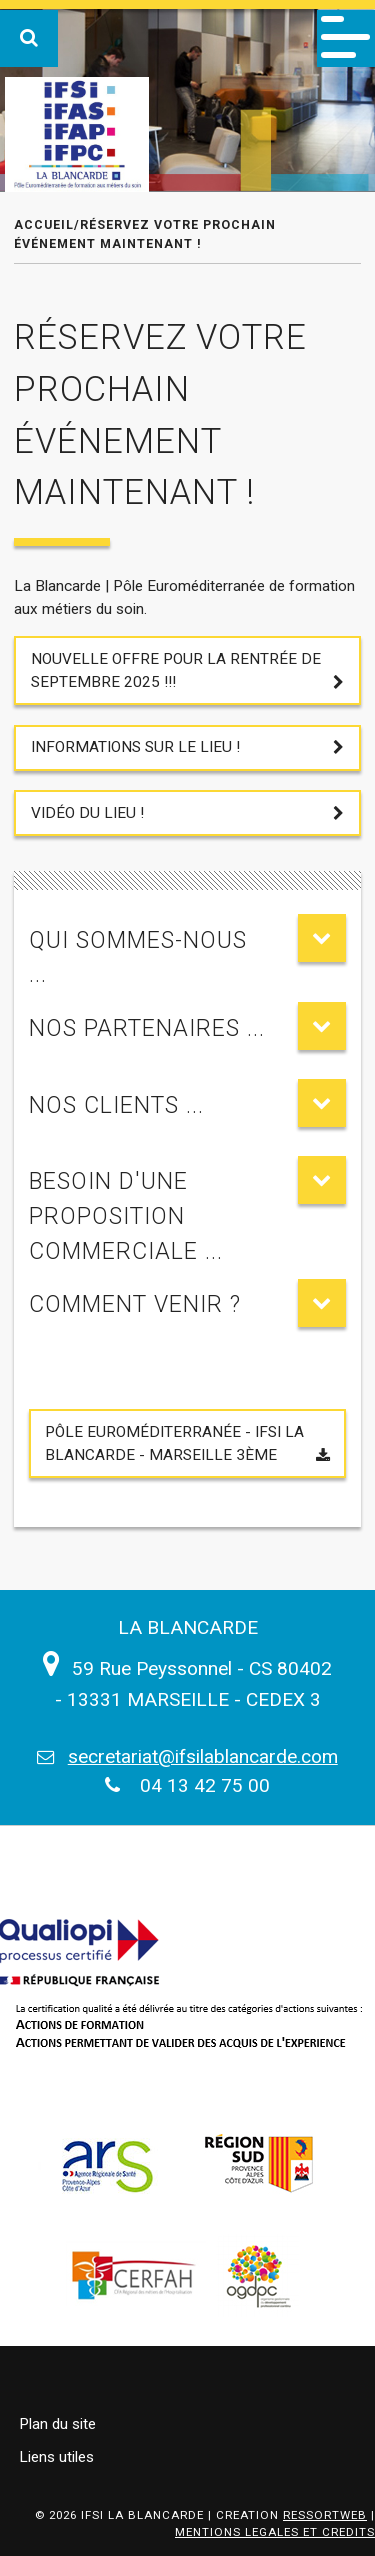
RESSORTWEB (325, 2515)
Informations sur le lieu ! (135, 747)
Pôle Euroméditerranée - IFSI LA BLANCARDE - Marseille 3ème (174, 1443)
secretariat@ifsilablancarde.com (203, 1756)
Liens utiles (56, 2457)
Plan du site (57, 2424)
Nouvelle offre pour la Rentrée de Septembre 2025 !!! (176, 670)
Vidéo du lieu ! (87, 813)
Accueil (44, 224)
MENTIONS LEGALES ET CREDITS (275, 2532)
